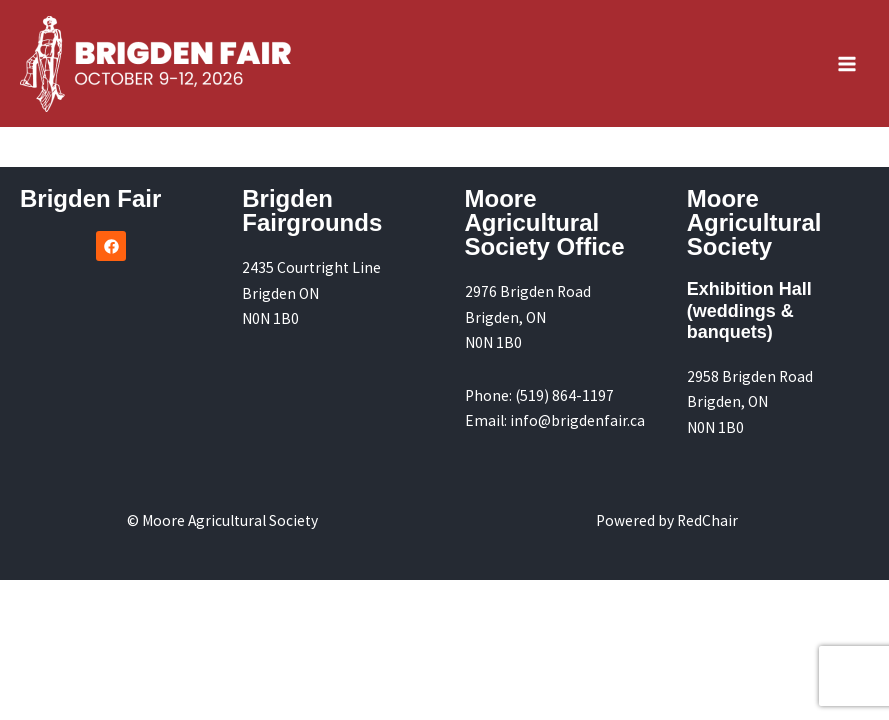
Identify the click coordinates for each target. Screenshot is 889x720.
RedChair (707, 520)
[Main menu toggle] (847, 63)
